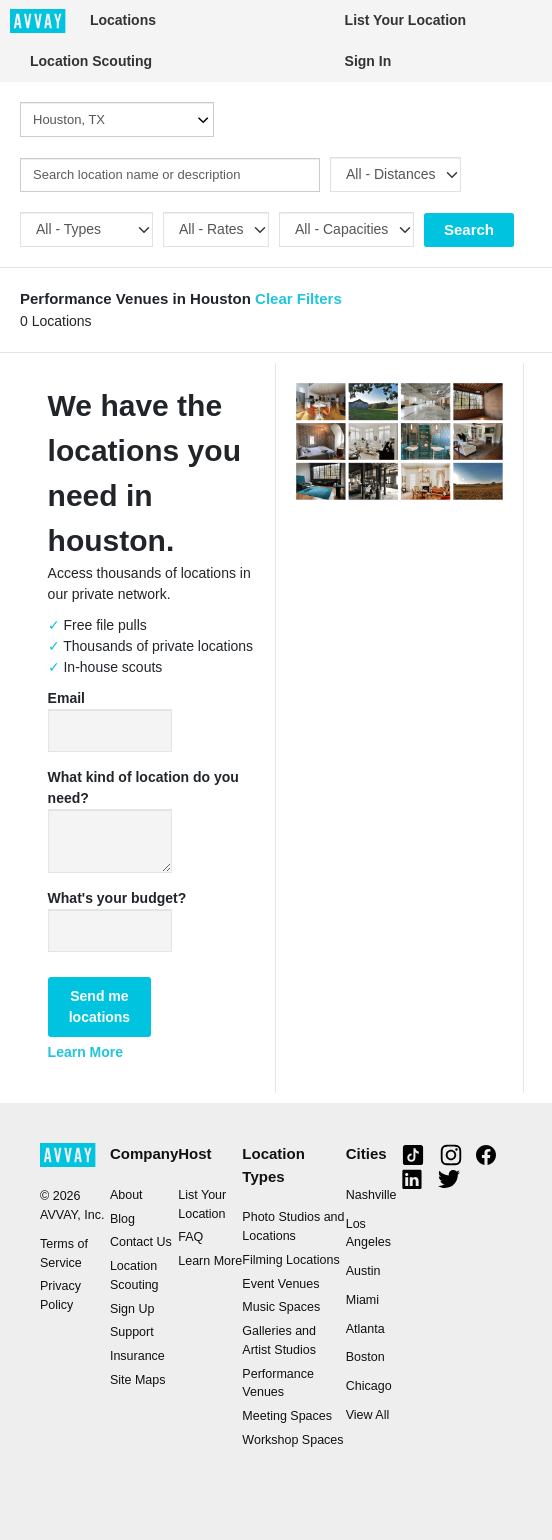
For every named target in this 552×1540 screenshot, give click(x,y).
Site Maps (138, 1380)
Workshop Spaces (292, 1440)
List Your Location (406, 20)
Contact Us (141, 1242)
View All (368, 1415)
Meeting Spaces (287, 1416)
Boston (365, 1357)
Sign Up (132, 1309)
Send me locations (99, 1006)
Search (469, 229)
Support (132, 1332)
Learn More (85, 1052)
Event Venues (280, 1284)
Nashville (371, 1195)
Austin (363, 1271)
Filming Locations (290, 1260)
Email (66, 698)
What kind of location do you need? (143, 787)
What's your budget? (117, 898)
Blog (122, 1219)
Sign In (368, 61)
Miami (362, 1300)
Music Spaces (281, 1307)
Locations (123, 20)
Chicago (369, 1386)
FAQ (190, 1237)
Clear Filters (298, 298)
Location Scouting (91, 61)
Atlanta (365, 1329)
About (126, 1195)
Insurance (137, 1356)
